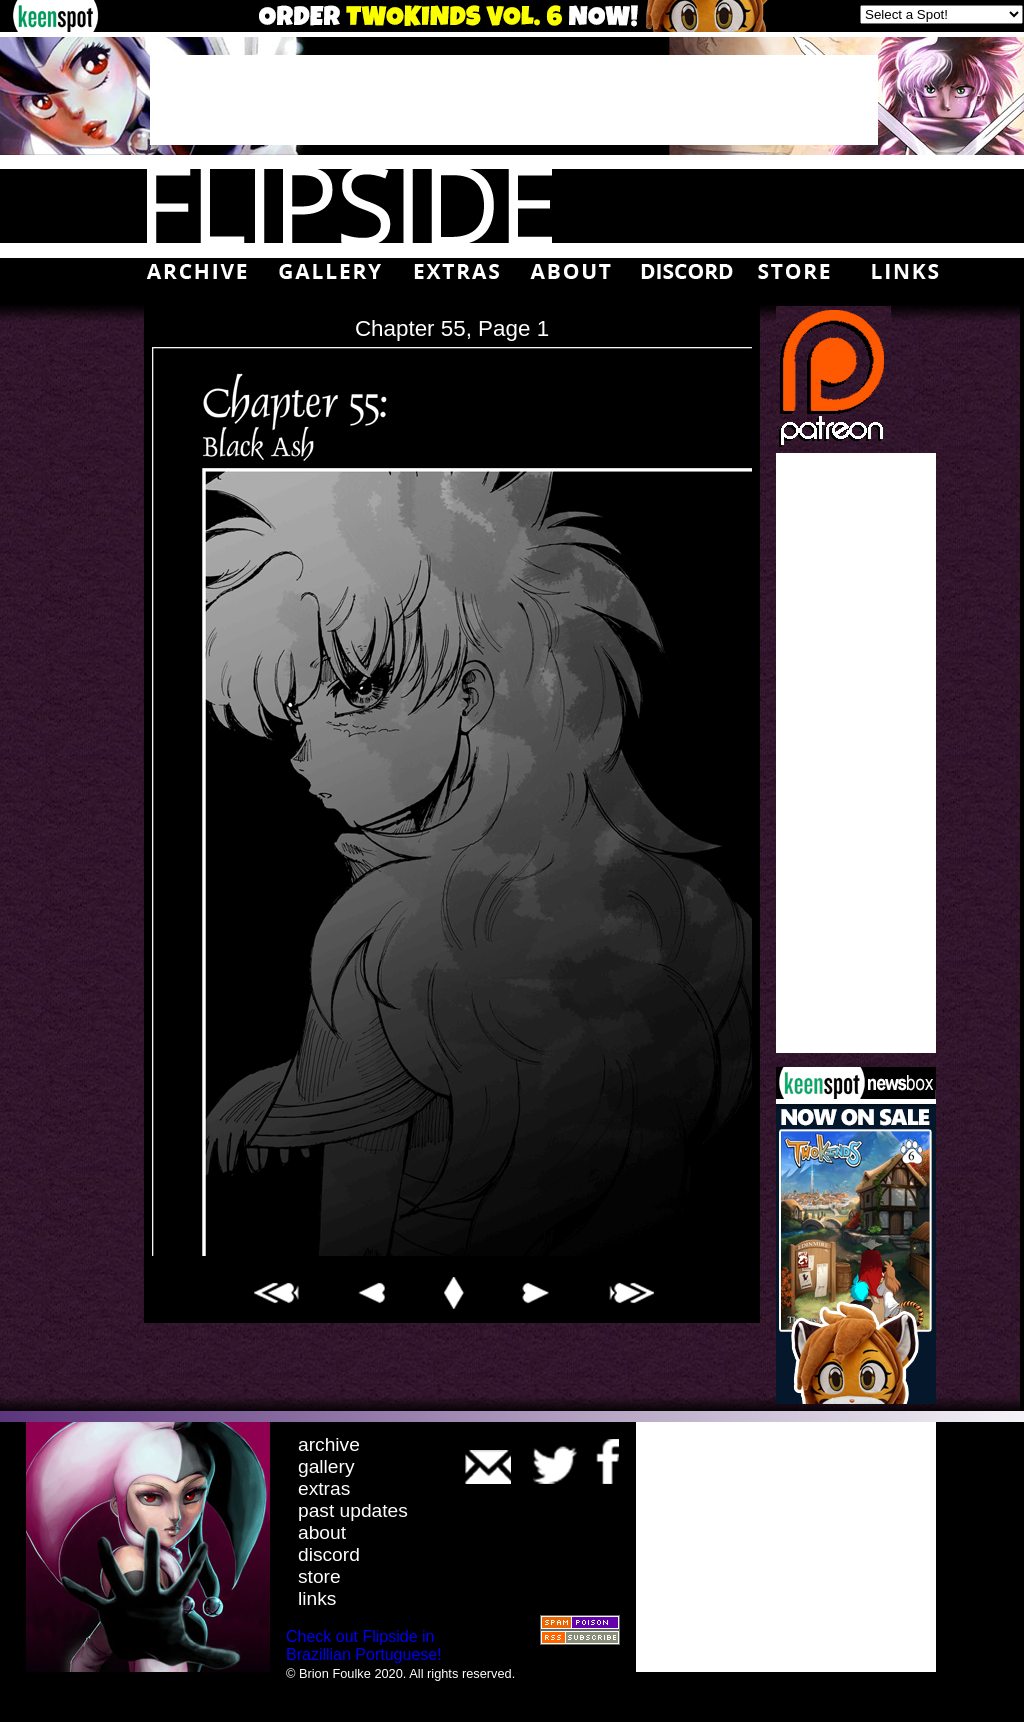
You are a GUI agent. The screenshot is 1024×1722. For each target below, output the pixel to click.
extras (324, 1488)
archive (329, 1444)
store (319, 1576)
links (317, 1598)
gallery (326, 1466)
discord (329, 1554)
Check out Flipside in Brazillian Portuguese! (364, 1645)
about (322, 1532)
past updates (353, 1510)
